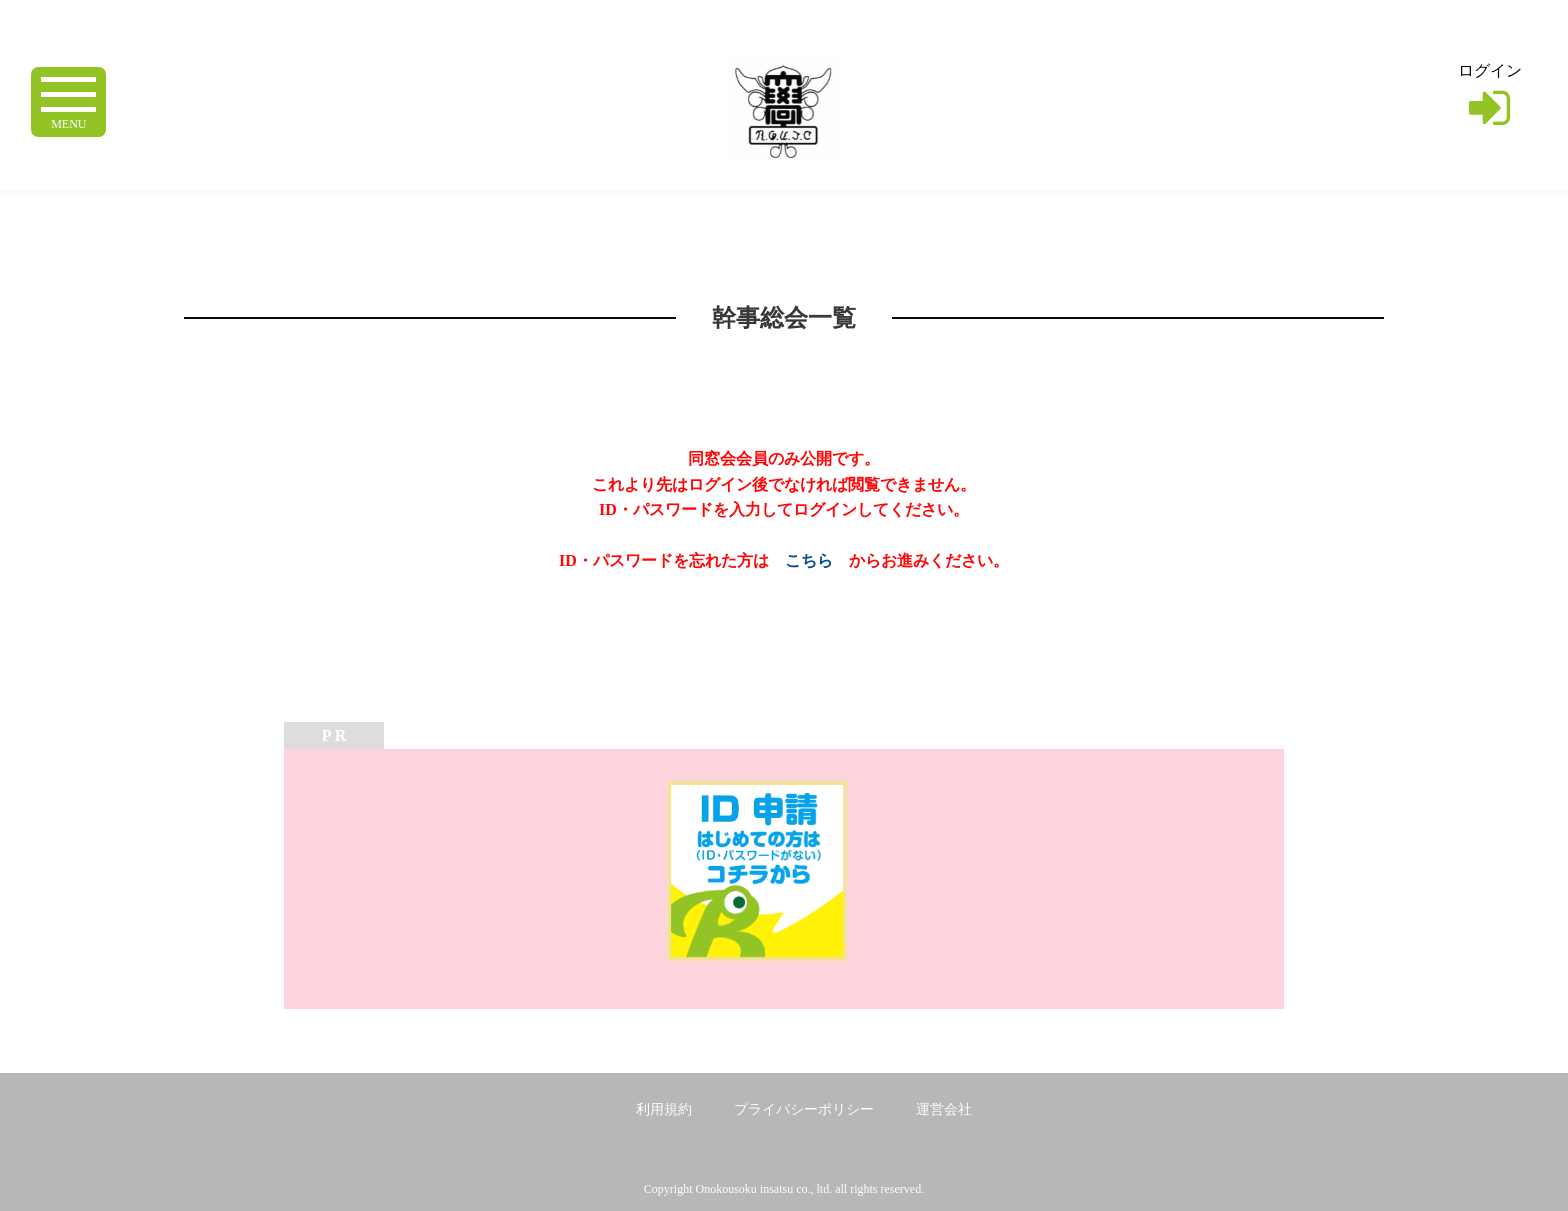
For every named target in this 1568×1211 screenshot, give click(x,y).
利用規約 (664, 1109)
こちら (809, 560)
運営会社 (944, 1109)
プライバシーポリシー (804, 1109)
